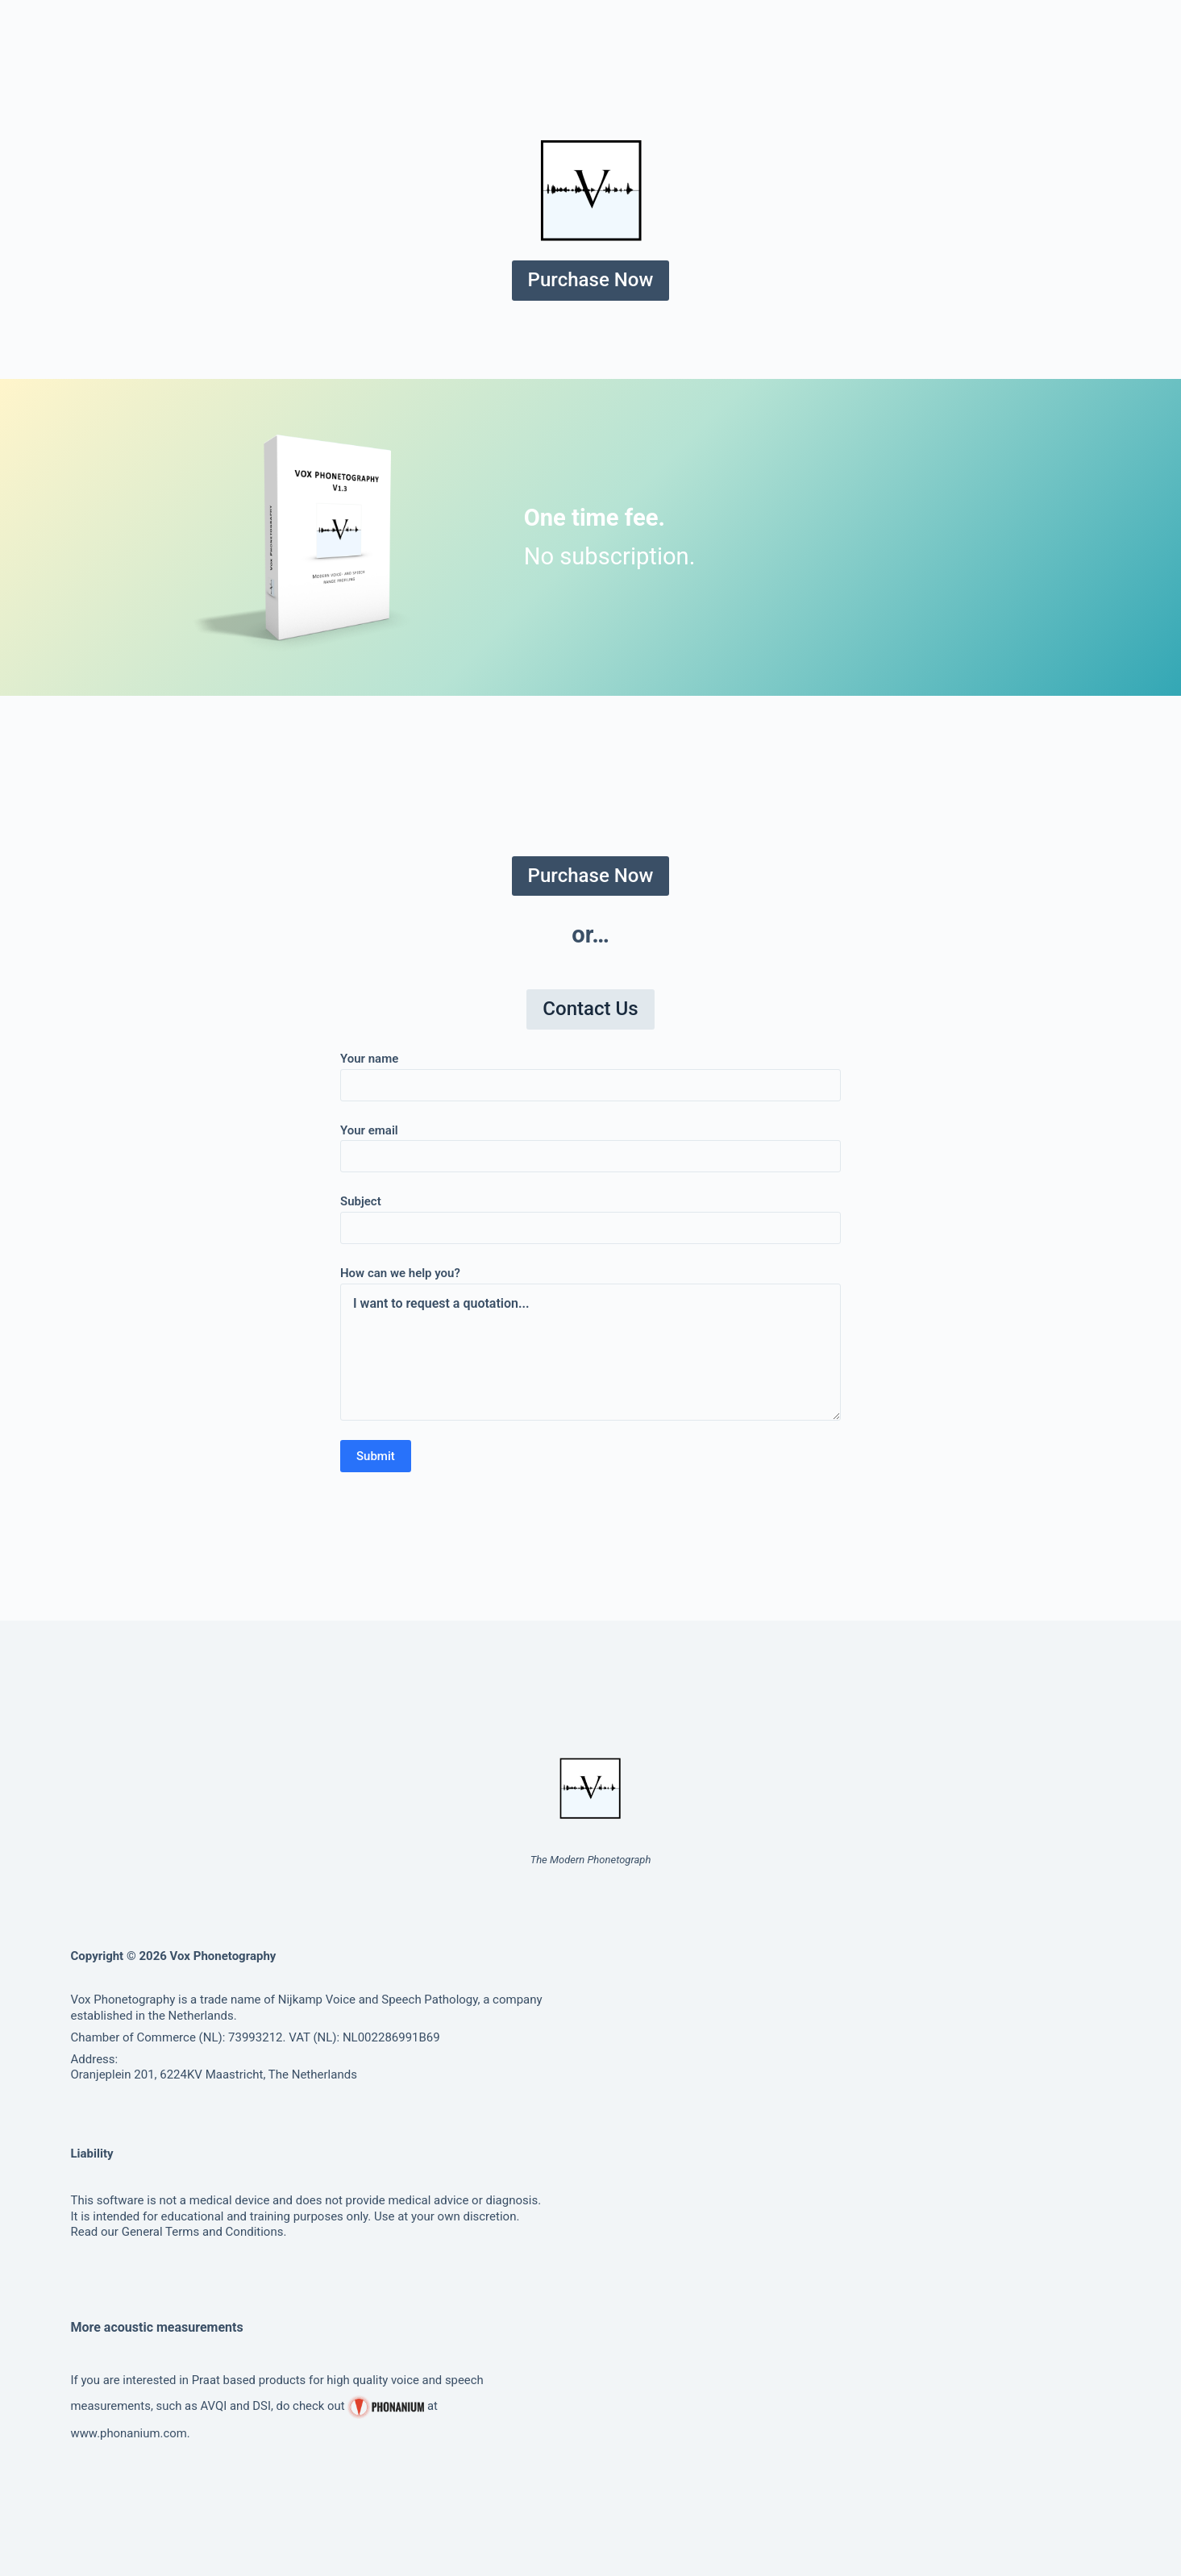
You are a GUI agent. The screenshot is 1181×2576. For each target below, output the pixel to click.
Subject (590, 1214)
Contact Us (590, 1008)
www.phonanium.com (129, 2433)
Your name (590, 1071)
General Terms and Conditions (203, 2231)
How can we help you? (590, 1343)
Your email (590, 1143)
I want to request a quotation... (590, 1352)
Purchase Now (591, 279)
